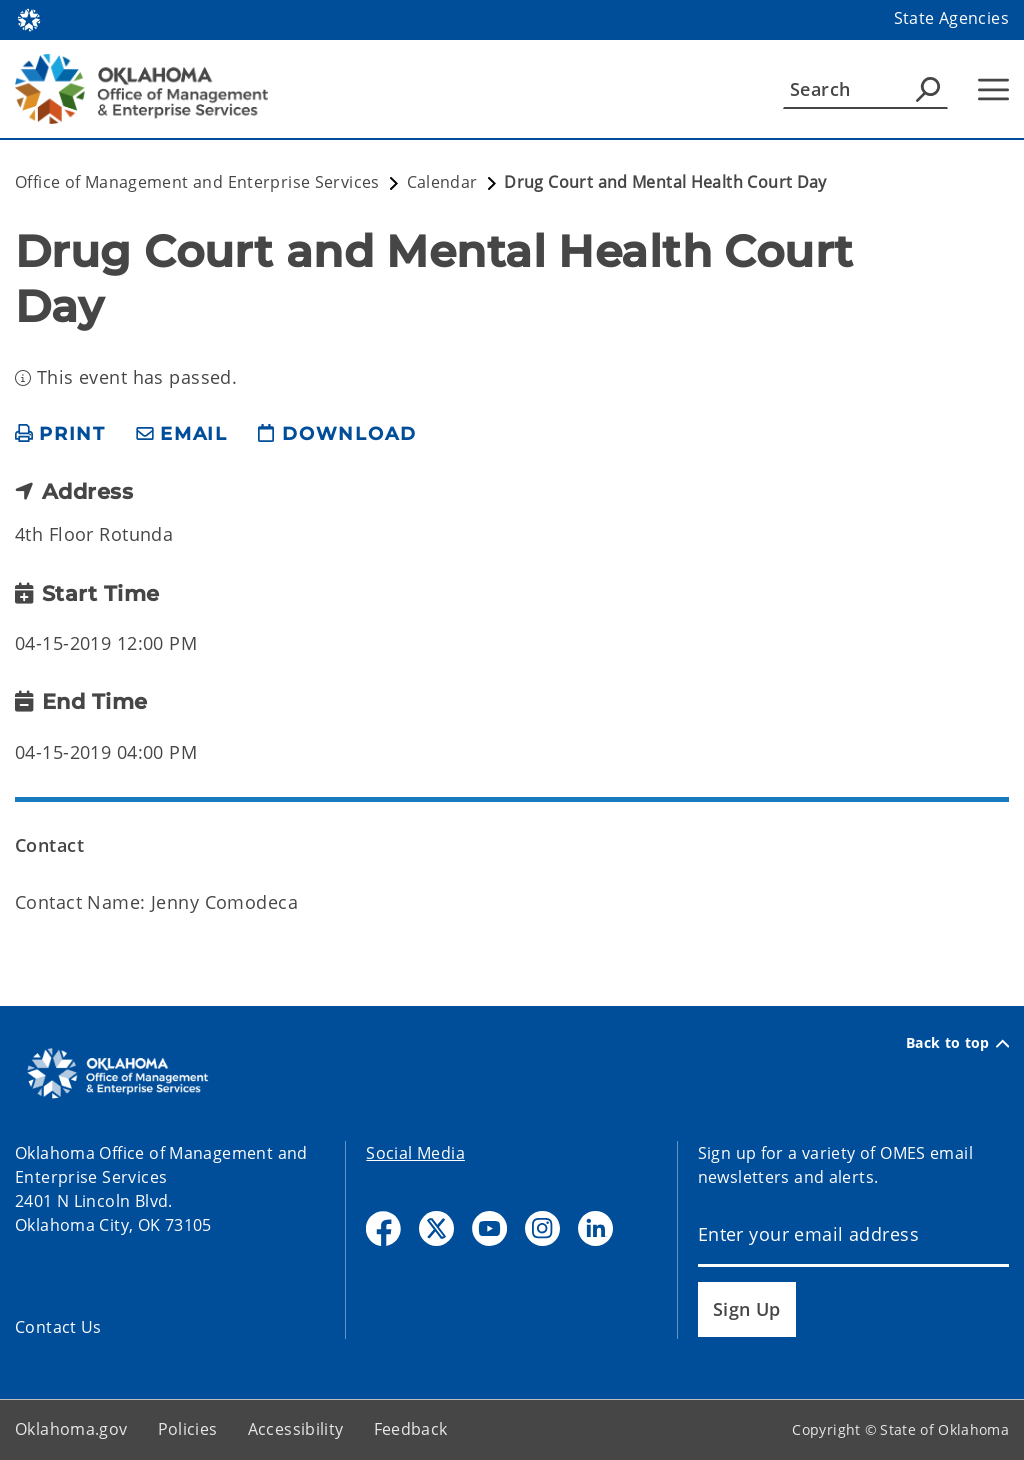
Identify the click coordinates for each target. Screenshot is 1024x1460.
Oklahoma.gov (71, 1429)
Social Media (415, 1153)
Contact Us (58, 1327)
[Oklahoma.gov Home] (29, 18)
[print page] (60, 434)
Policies (188, 1429)
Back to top (957, 1043)
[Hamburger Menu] (993, 89)
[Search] (865, 89)
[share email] (182, 434)
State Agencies (951, 18)
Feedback (411, 1429)
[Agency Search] (928, 89)
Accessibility (296, 1429)
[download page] (337, 434)
